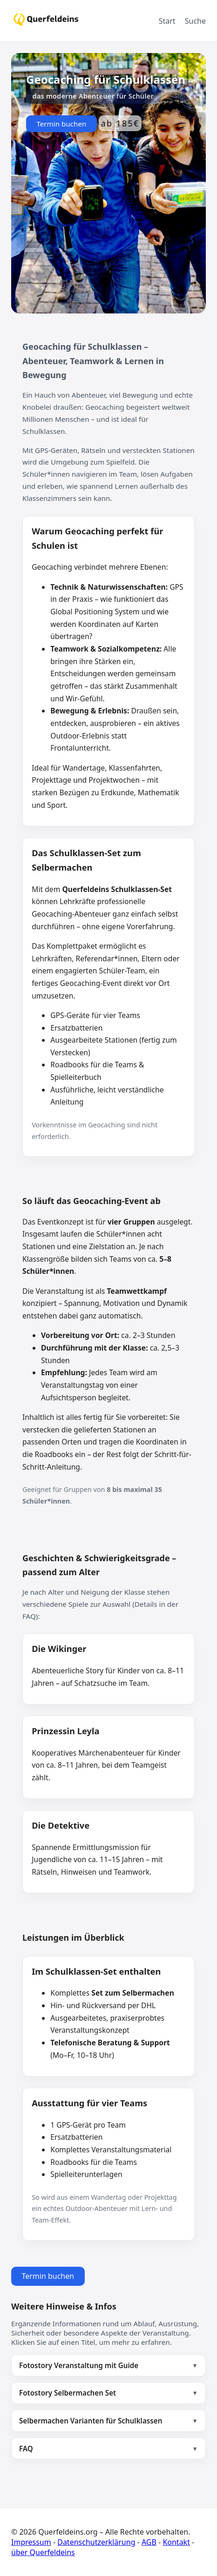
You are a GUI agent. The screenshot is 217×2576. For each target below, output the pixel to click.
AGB (149, 2542)
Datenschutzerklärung (96, 2542)
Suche (195, 21)
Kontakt (176, 2542)
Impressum (31, 2542)
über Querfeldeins (43, 2552)
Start (167, 21)
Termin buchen (61, 123)
